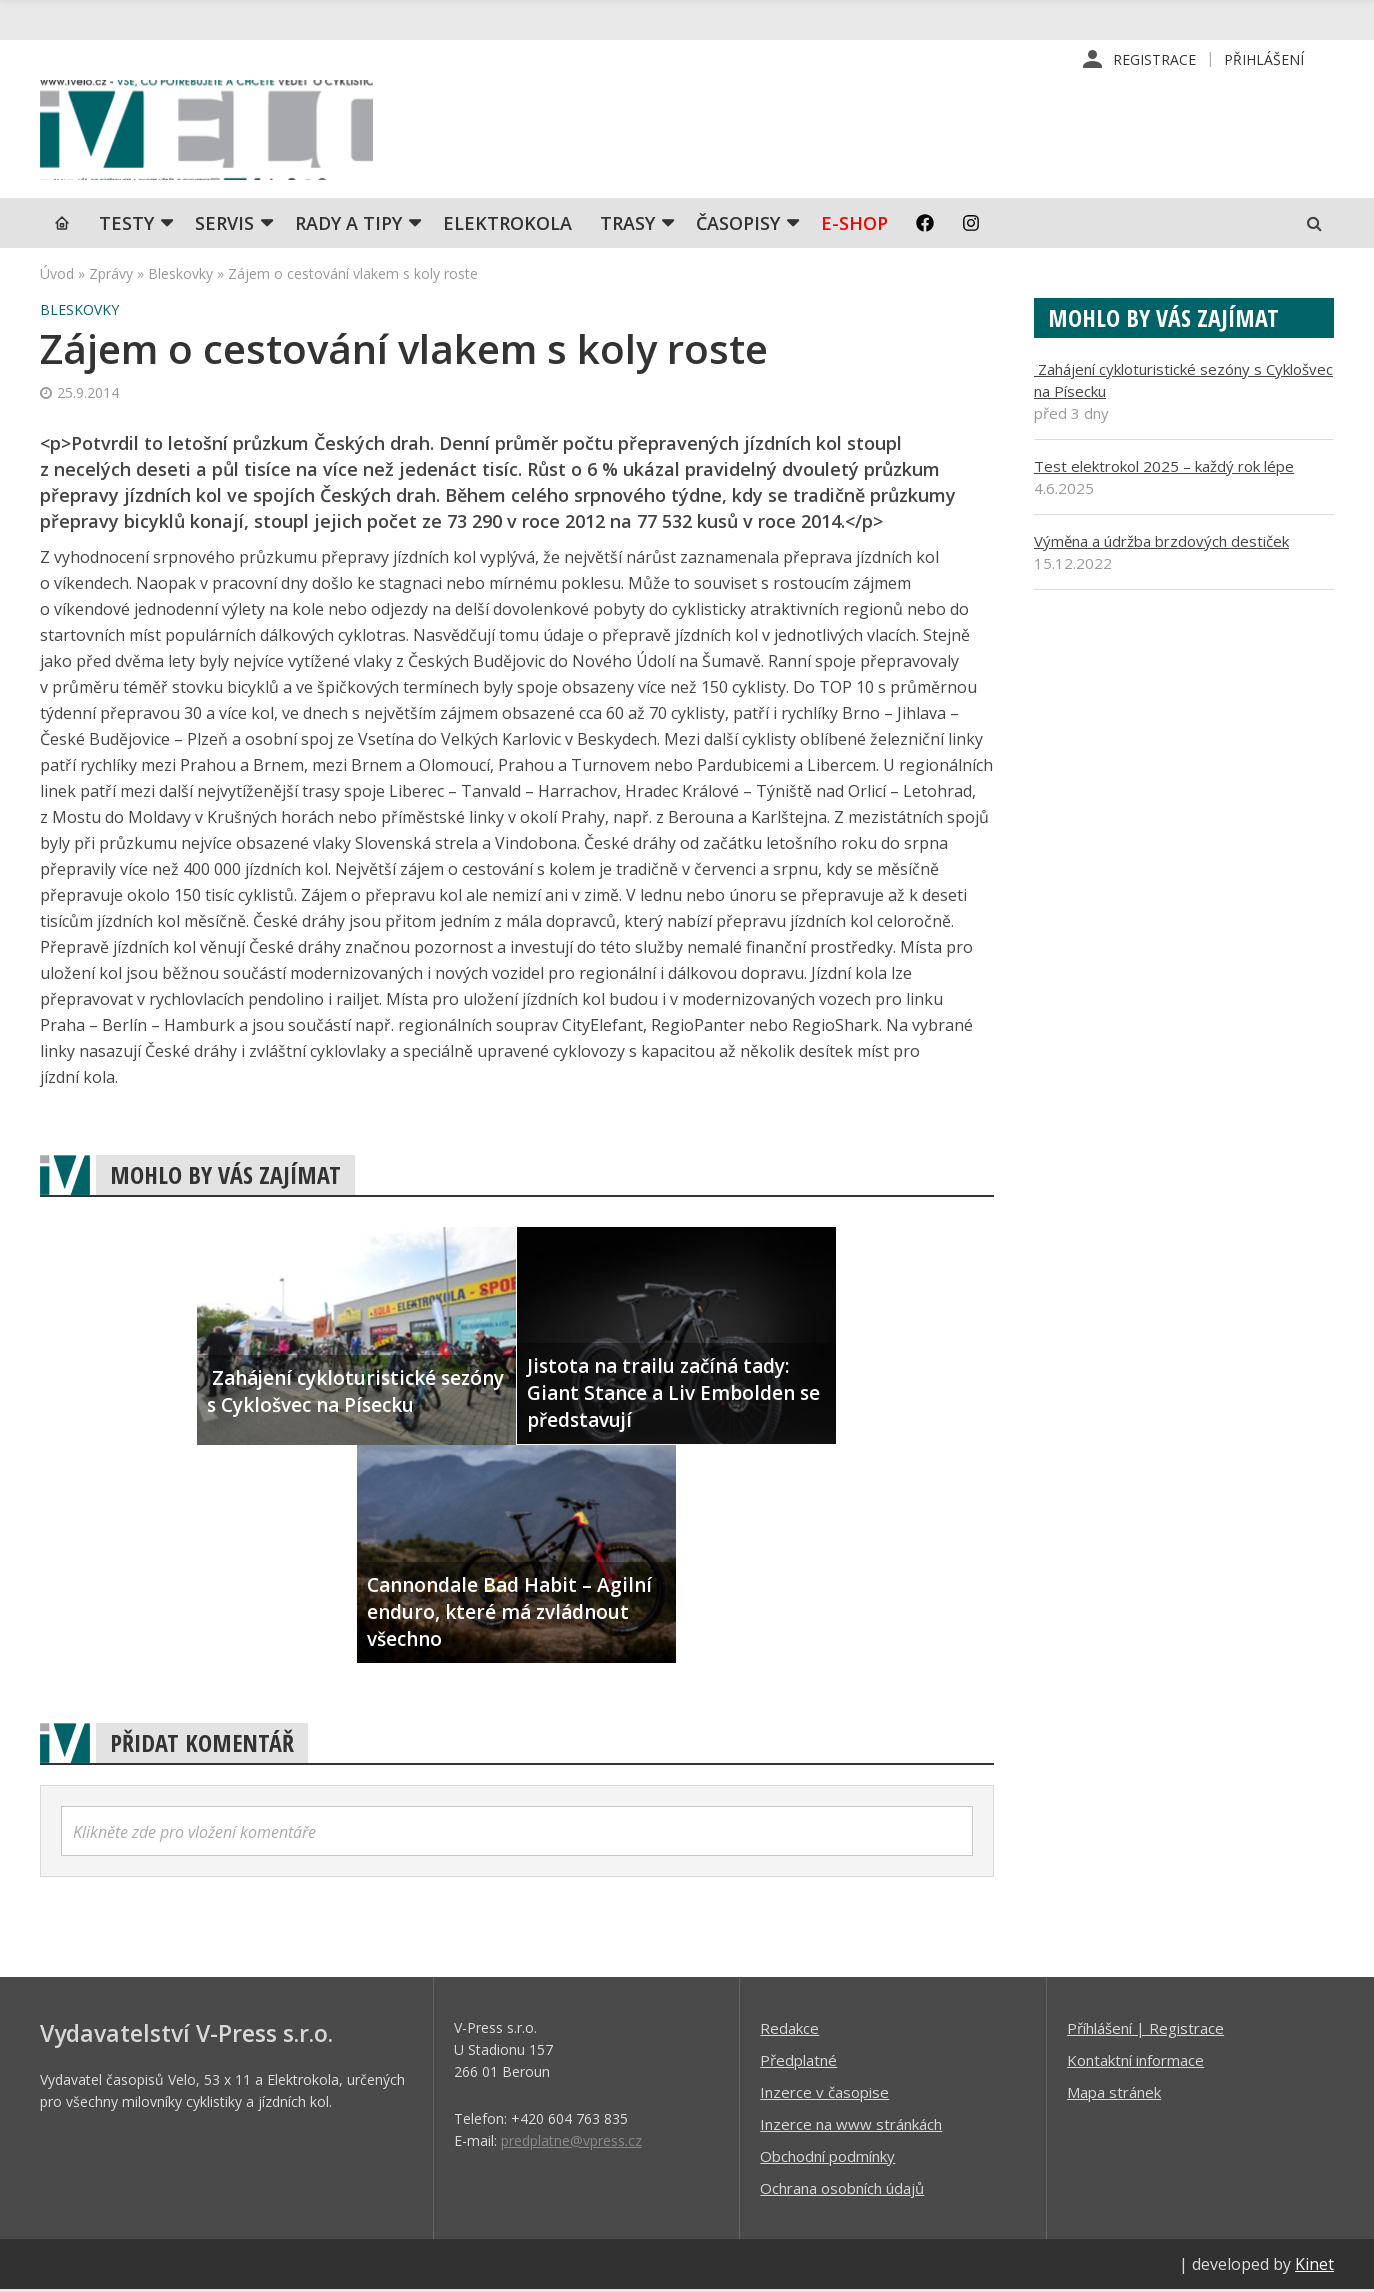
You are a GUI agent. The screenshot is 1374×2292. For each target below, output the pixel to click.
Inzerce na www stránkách (851, 2126)
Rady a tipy (348, 225)
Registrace (1154, 59)
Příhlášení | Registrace (1145, 2030)
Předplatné (798, 2062)
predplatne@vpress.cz (571, 2142)
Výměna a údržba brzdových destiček (1161, 543)
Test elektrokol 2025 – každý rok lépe (1164, 468)
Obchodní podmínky (827, 2158)
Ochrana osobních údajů (842, 2190)
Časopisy (738, 225)
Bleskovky (180, 275)
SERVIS (224, 225)
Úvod (57, 275)
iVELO (210, 131)
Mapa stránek (1114, 2094)
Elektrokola (507, 225)
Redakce (789, 2030)
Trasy (627, 225)
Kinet (1314, 2266)
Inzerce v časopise (824, 2094)
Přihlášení (1264, 59)
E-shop (854, 225)
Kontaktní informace (1135, 2062)
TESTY (126, 225)
